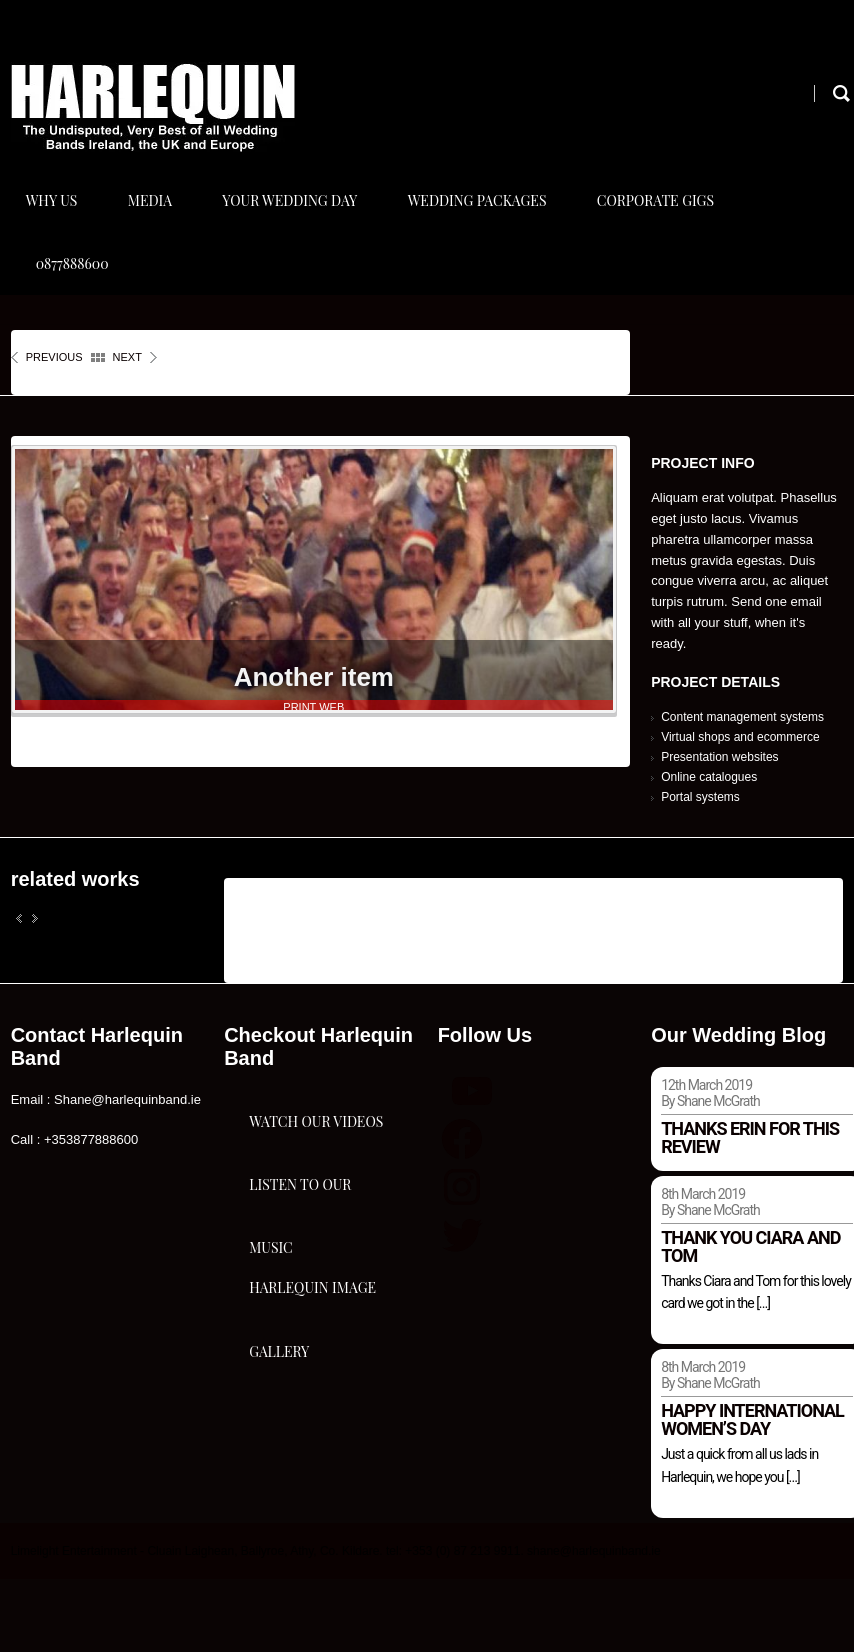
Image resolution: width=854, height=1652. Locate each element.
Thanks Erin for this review (750, 1210)
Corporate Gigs (668, 218)
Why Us (52, 218)
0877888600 (72, 318)
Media (153, 218)
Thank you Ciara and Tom (750, 1319)
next (127, 431)
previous (54, 431)
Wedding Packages (487, 218)
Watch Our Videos (316, 1212)
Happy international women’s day (752, 1493)
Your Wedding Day (296, 218)
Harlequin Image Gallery (312, 1491)
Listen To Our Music (300, 1333)
